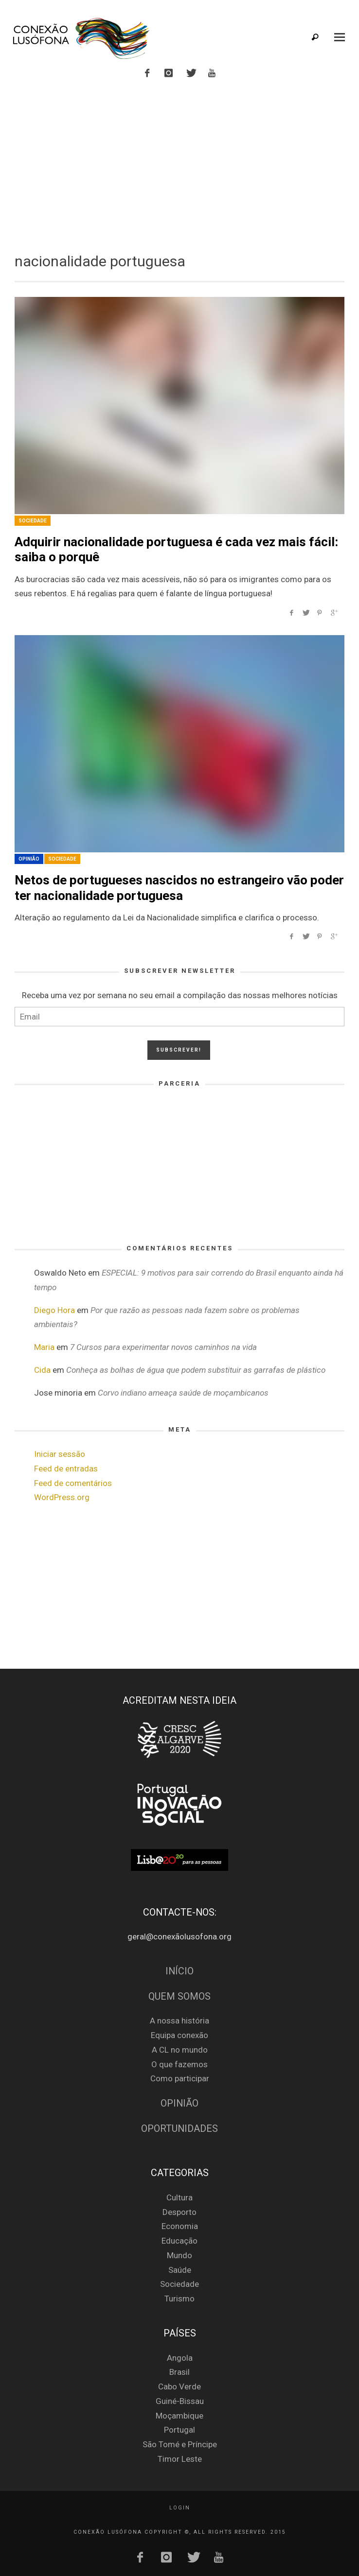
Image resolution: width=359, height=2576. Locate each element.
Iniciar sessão (59, 1454)
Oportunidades (179, 2128)
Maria (44, 1347)
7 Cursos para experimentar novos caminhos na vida (163, 1347)
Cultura (179, 2197)
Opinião (28, 859)
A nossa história (179, 2020)
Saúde (179, 2270)
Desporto (179, 2212)
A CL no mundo (180, 2050)
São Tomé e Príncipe (180, 2444)
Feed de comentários (73, 1483)
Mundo (179, 2255)
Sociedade (32, 520)
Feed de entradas (66, 1468)
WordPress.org (62, 1497)
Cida (42, 1370)
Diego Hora (54, 1310)
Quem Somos (179, 1996)
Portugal (179, 2430)
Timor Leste (180, 2459)
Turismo (179, 2298)
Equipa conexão (179, 2035)
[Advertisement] (179, 164)
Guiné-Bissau (180, 2401)
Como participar (179, 2078)
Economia (180, 2226)
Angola (180, 2358)
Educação (179, 2241)
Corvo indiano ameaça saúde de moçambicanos (183, 1393)
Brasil (179, 2372)
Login (179, 2508)
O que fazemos (179, 2064)
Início (179, 1971)
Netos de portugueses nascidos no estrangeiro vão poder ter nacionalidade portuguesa (179, 887)
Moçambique (179, 2415)
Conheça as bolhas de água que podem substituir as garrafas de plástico (195, 1370)
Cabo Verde (179, 2386)
